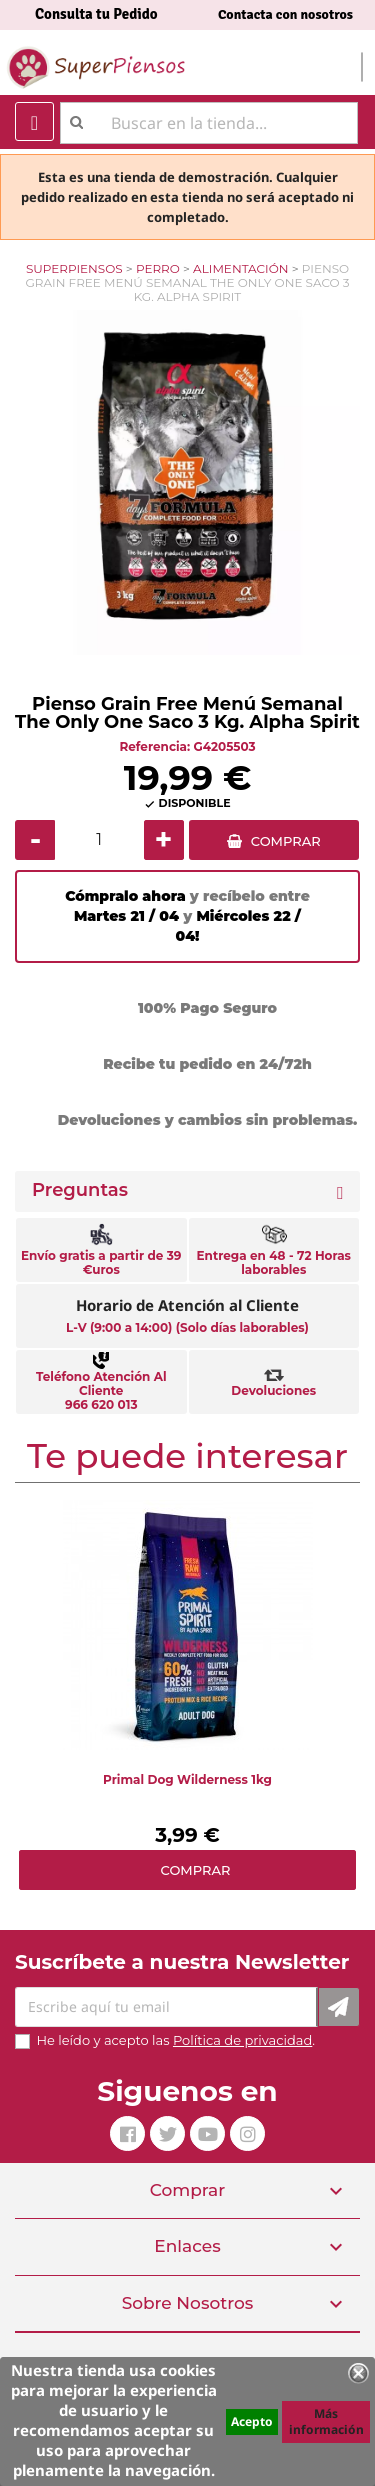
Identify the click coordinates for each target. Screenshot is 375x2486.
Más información (326, 2421)
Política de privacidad (242, 2040)
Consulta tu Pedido (96, 14)
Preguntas (80, 1190)
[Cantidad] (99, 840)
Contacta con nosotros (285, 14)
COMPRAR (286, 841)
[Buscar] (209, 123)
